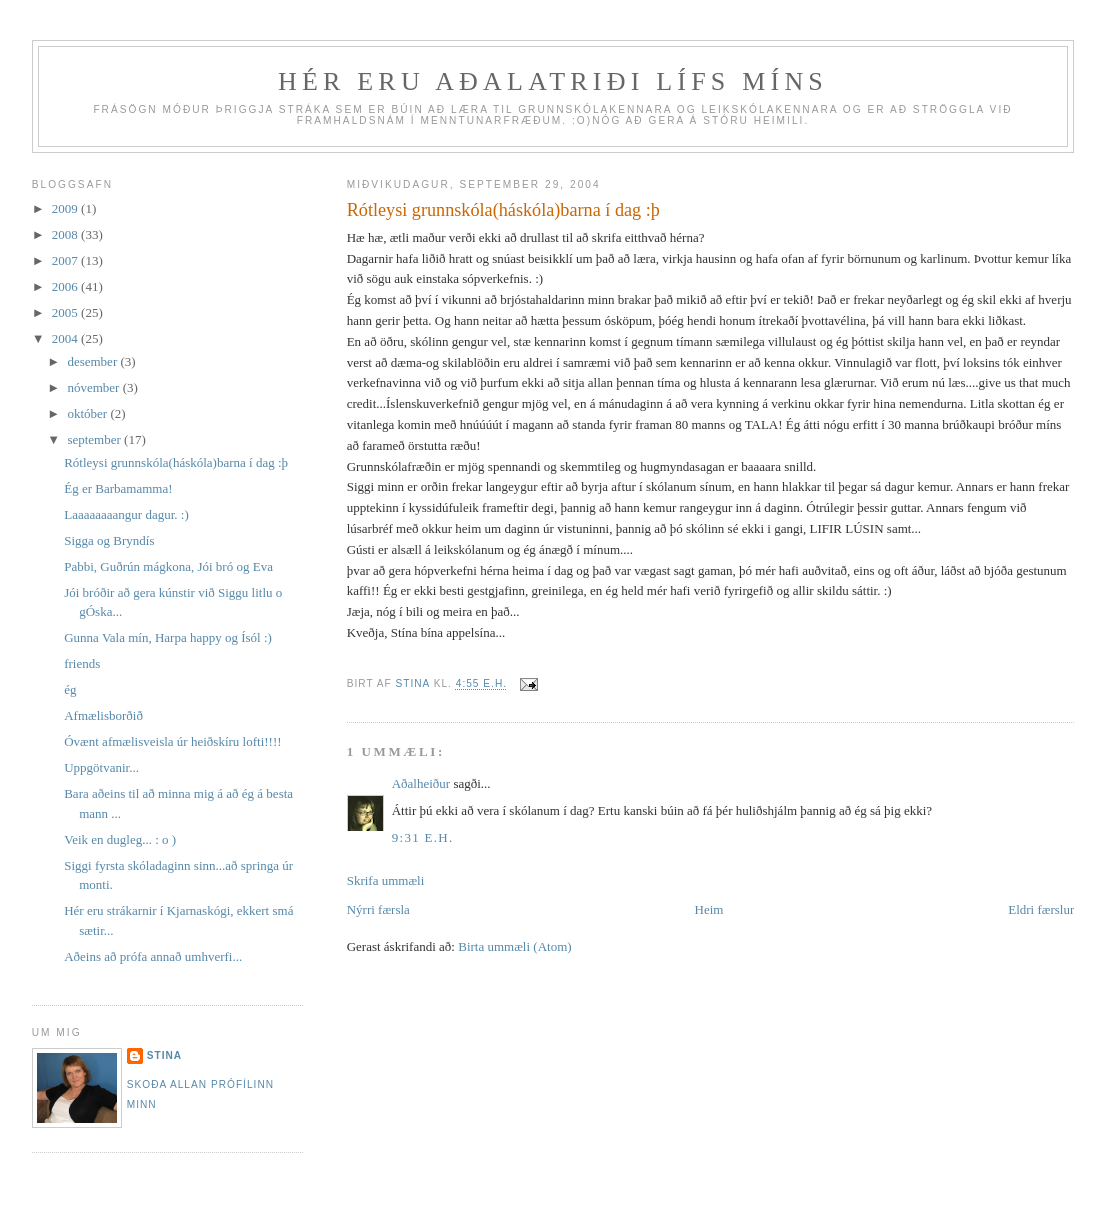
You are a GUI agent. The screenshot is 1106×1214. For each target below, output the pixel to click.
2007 (66, 260)
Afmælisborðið (105, 715)
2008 (66, 234)
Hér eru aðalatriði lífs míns (553, 81)
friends (83, 663)
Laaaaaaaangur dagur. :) (126, 514)
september (95, 439)
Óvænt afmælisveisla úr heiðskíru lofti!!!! (172, 741)
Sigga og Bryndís (111, 540)
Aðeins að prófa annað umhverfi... (153, 956)
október (88, 413)
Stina (164, 1055)
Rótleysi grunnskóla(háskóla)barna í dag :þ (176, 462)
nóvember (94, 387)
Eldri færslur (1041, 909)
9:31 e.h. (423, 837)
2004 (66, 338)
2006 (66, 286)
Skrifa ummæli (386, 880)
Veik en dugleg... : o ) (120, 839)
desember (93, 361)
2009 (66, 208)
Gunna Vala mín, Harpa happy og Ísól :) (169, 637)
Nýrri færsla (378, 909)
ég (72, 689)
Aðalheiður (421, 783)
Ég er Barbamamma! (118, 488)
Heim (709, 909)
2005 (66, 312)
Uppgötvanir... (101, 767)
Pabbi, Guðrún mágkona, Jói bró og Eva (170, 566)
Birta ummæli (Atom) (514, 946)
